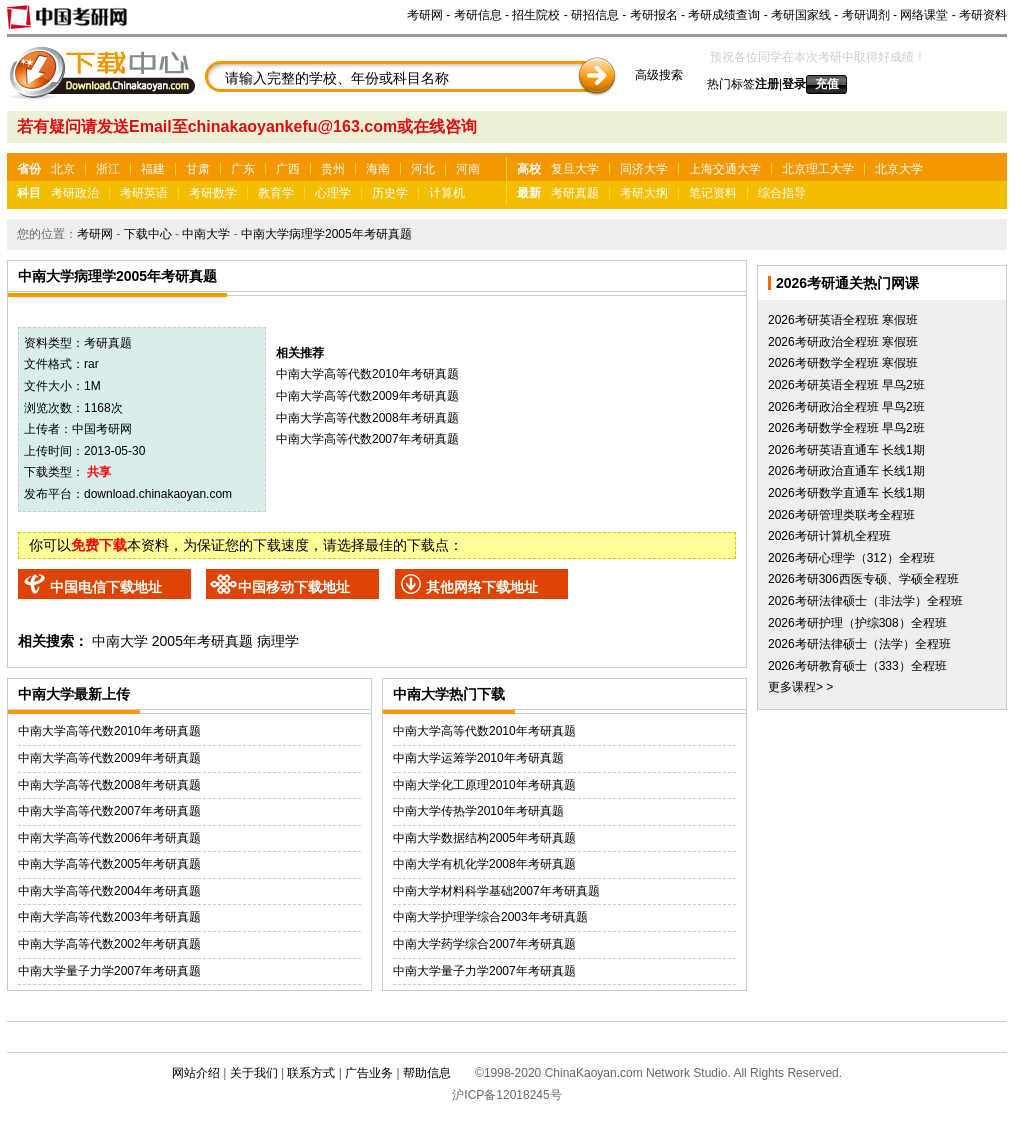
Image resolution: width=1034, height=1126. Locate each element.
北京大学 (899, 169)
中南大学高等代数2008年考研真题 (367, 418)
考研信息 (478, 15)
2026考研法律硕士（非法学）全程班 (865, 601)
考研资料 (983, 15)
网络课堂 (924, 15)
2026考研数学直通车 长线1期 (846, 493)
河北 (423, 169)
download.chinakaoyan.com (158, 494)
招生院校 (536, 15)
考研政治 (75, 193)
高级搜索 (659, 75)
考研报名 (654, 15)
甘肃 (198, 169)
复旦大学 (575, 169)
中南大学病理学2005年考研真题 (326, 234)
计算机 (447, 193)
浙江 (108, 169)
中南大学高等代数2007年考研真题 (367, 439)
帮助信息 (427, 1073)
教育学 (276, 193)
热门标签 (731, 84)
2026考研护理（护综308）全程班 (857, 623)
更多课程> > (800, 687)
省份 (29, 169)
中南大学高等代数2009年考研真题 (367, 396)
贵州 (333, 169)
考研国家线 (801, 15)
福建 (153, 169)
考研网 (425, 15)
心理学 (333, 193)
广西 (288, 169)
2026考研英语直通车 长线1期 (846, 450)
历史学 (390, 193)
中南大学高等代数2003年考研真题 (109, 917)
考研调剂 (866, 15)
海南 (378, 169)
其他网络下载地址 (482, 587)
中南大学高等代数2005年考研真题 (109, 864)
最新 (529, 193)
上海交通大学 (725, 169)
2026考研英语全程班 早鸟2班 (846, 385)
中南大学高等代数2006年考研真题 (109, 838)
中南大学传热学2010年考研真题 (478, 811)
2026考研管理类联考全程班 (841, 515)
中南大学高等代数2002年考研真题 (109, 944)
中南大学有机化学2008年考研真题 (484, 864)
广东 (243, 169)
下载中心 (148, 234)
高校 (529, 169)
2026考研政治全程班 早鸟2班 (846, 407)
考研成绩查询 (724, 15)
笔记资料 (713, 193)
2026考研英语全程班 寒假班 (843, 320)
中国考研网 (102, 429)
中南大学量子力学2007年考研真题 (109, 971)
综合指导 (782, 193)
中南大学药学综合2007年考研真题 (484, 944)
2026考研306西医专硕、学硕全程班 (863, 579)
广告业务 (369, 1073)
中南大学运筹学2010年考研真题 (478, 758)
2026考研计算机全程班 (829, 536)
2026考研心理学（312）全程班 (851, 558)
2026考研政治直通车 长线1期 (846, 471)
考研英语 (144, 193)
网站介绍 (196, 1073)
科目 (29, 193)
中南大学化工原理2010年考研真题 (484, 785)
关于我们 (254, 1073)
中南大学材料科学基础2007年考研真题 (496, 891)
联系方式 (311, 1073)
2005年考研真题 (202, 641)
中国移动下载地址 (294, 587)
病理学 (278, 641)
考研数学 (213, 193)
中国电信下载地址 (106, 587)
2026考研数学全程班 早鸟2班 (846, 428)
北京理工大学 (818, 169)
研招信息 (595, 15)
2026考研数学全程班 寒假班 (843, 363)
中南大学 (206, 234)
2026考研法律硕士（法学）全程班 (859, 644)
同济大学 (644, 169)
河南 (468, 169)
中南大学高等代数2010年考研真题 (367, 374)
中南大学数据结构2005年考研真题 (484, 838)
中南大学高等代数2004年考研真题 (109, 891)
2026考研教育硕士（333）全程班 (857, 666)
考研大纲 (644, 193)
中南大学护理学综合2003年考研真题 (490, 917)
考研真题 (575, 193)
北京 (63, 169)
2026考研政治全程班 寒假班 (843, 342)
